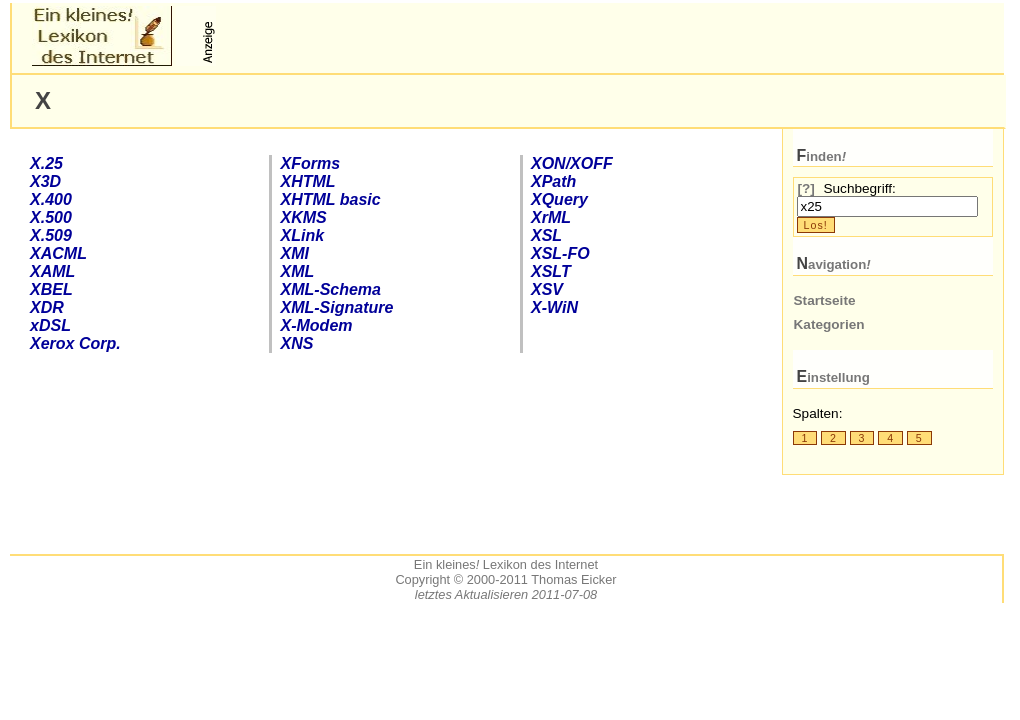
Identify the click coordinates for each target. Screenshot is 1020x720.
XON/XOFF (572, 163)
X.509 (51, 235)
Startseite (825, 300)
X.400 (51, 199)
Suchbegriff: (859, 188)
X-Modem (317, 325)
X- (554, 307)
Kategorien (829, 324)
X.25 (46, 163)
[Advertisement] (455, 36)
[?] (806, 188)
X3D (45, 181)
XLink (303, 235)
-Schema (331, 289)
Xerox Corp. (75, 343)
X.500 (51, 217)
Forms (311, 163)
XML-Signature (337, 307)
